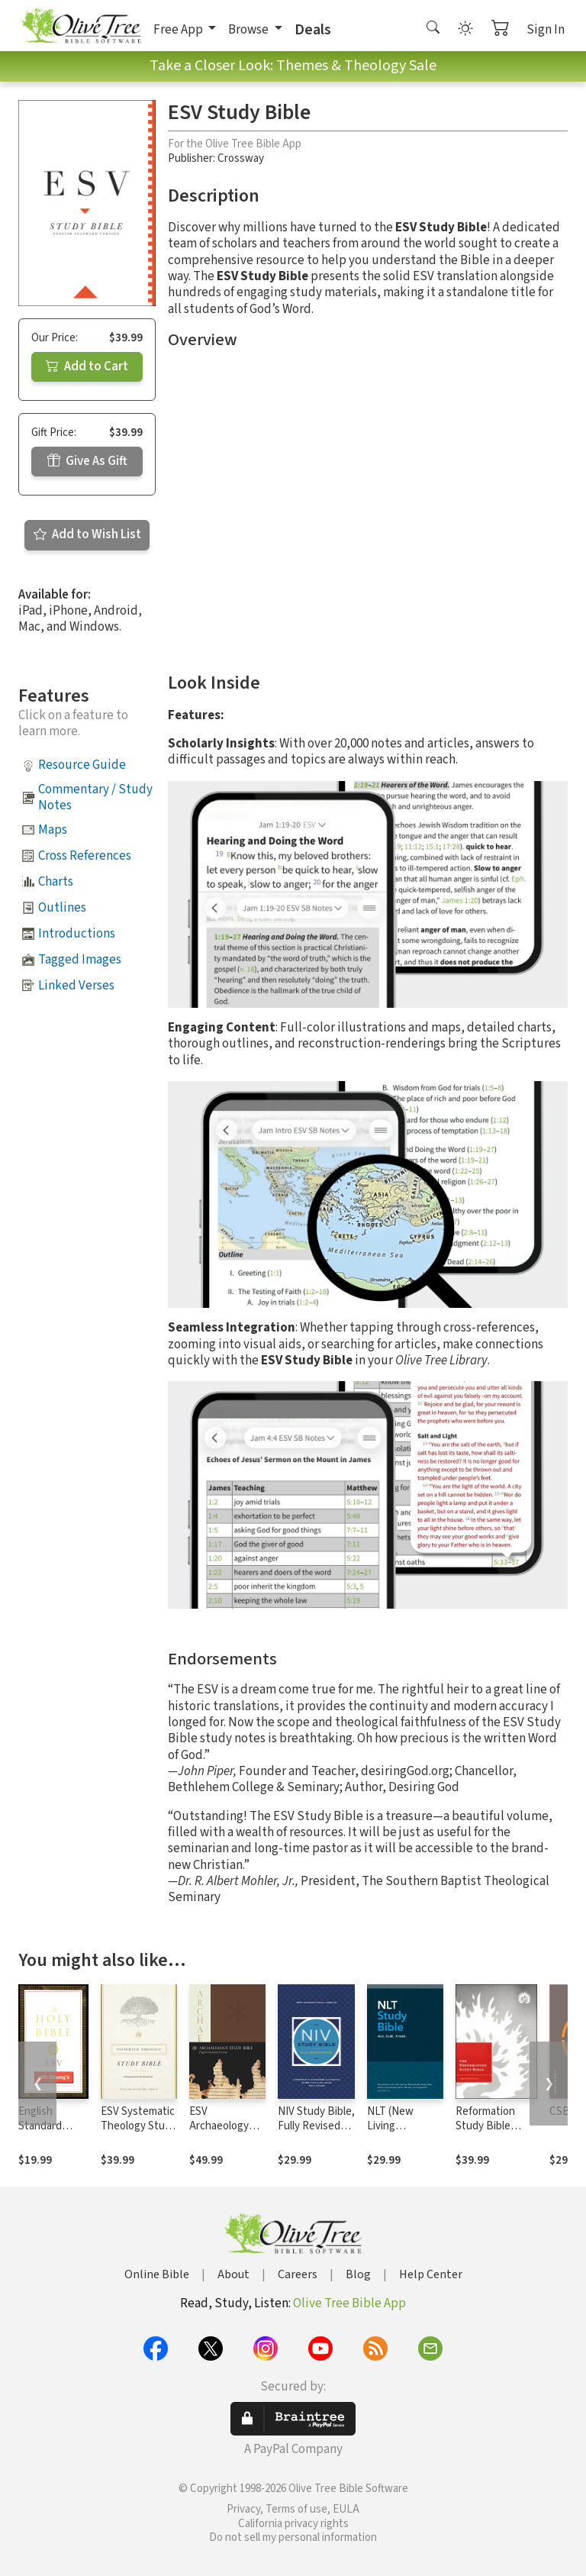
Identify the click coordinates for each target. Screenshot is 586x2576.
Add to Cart (87, 366)
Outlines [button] (62, 908)
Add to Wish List (87, 534)
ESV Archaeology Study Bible (219, 2125)
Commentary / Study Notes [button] (95, 797)
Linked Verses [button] (76, 985)
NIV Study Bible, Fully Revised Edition (316, 2125)
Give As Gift (87, 461)
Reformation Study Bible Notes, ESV (485, 2125)
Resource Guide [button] (82, 765)
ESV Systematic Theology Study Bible (138, 2125)
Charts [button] (55, 882)
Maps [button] (52, 830)
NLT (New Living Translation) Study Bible (395, 2133)
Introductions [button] (76, 934)
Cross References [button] (84, 856)
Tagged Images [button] (79, 960)
